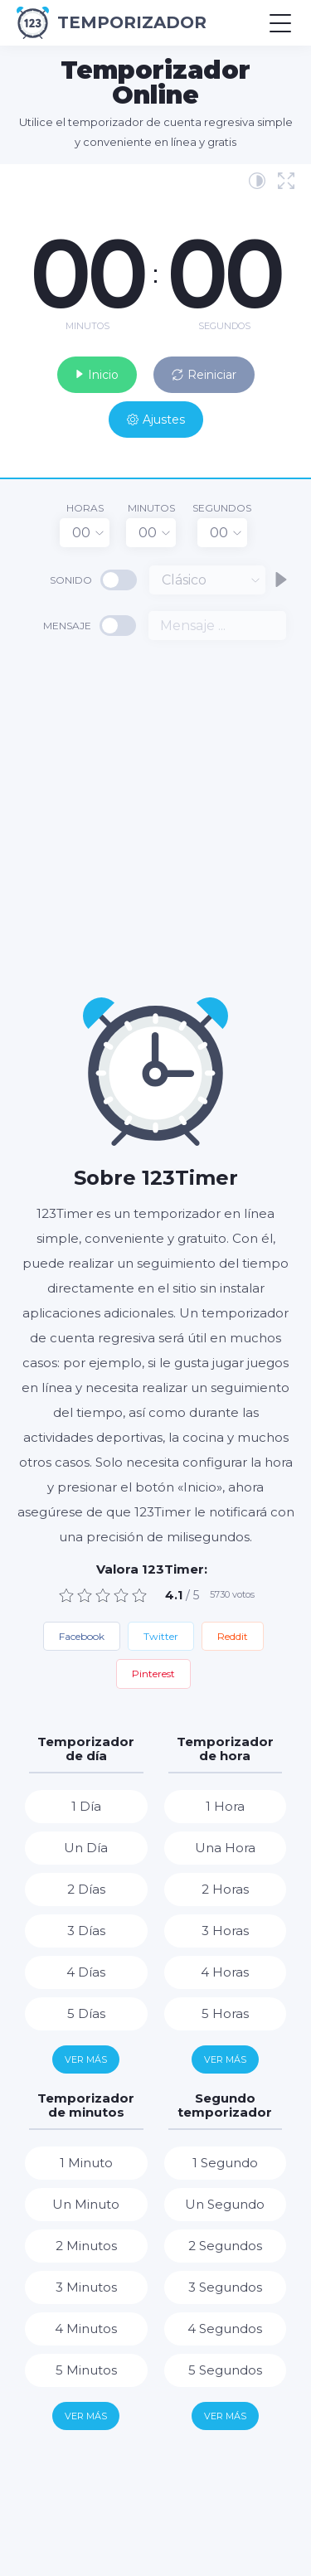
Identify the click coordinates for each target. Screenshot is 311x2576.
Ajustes (156, 419)
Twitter (160, 1636)
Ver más (86, 2059)
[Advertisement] (155, 817)
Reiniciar (204, 374)
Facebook (81, 1636)
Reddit (232, 1636)
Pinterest (153, 1673)
